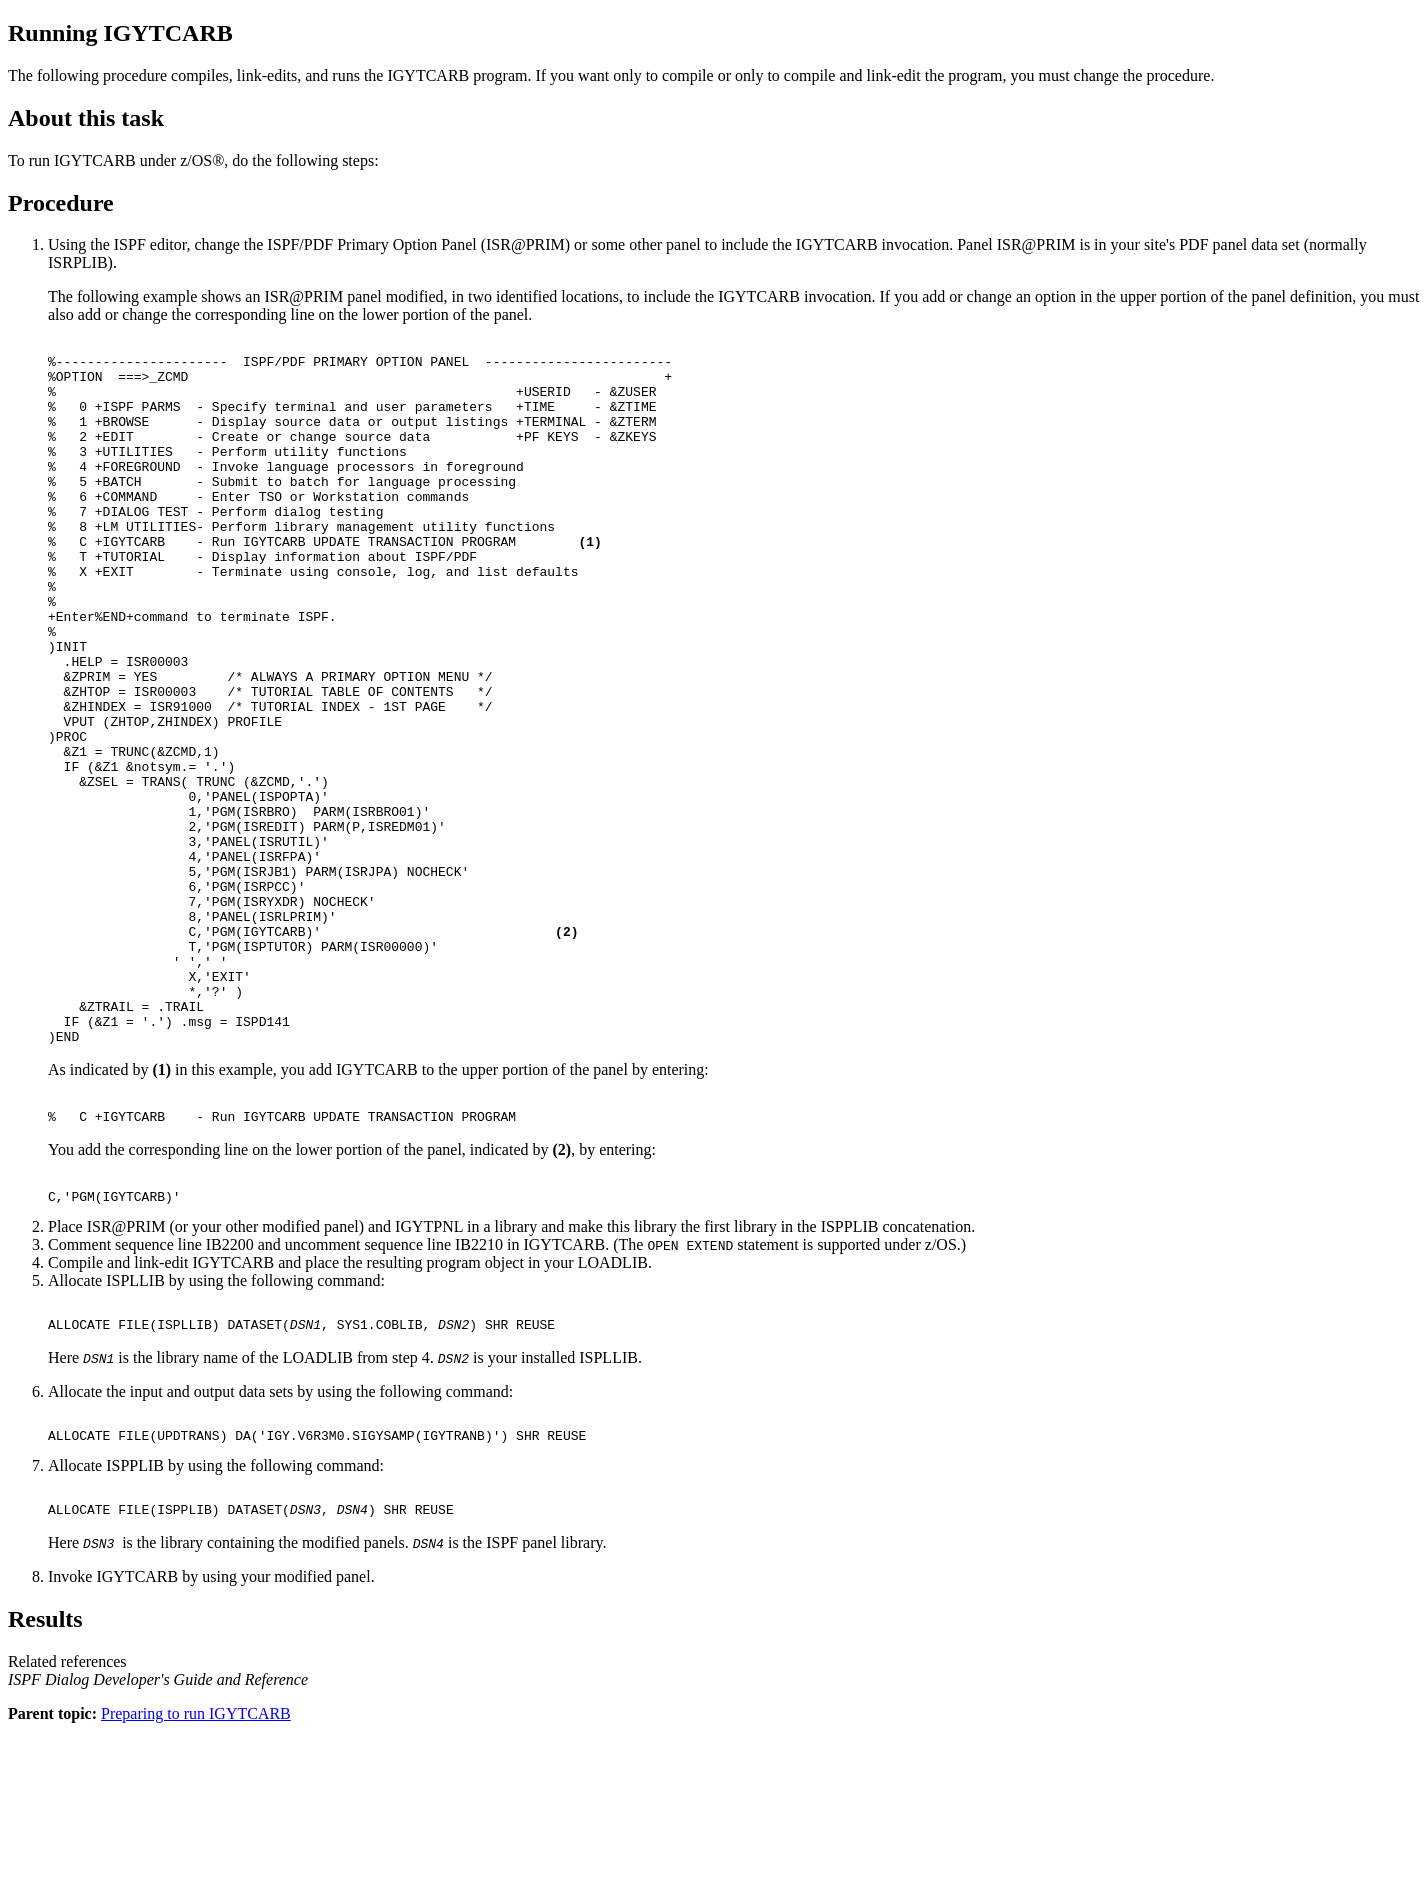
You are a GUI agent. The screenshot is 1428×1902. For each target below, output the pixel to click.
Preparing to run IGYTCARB (196, 1884)
